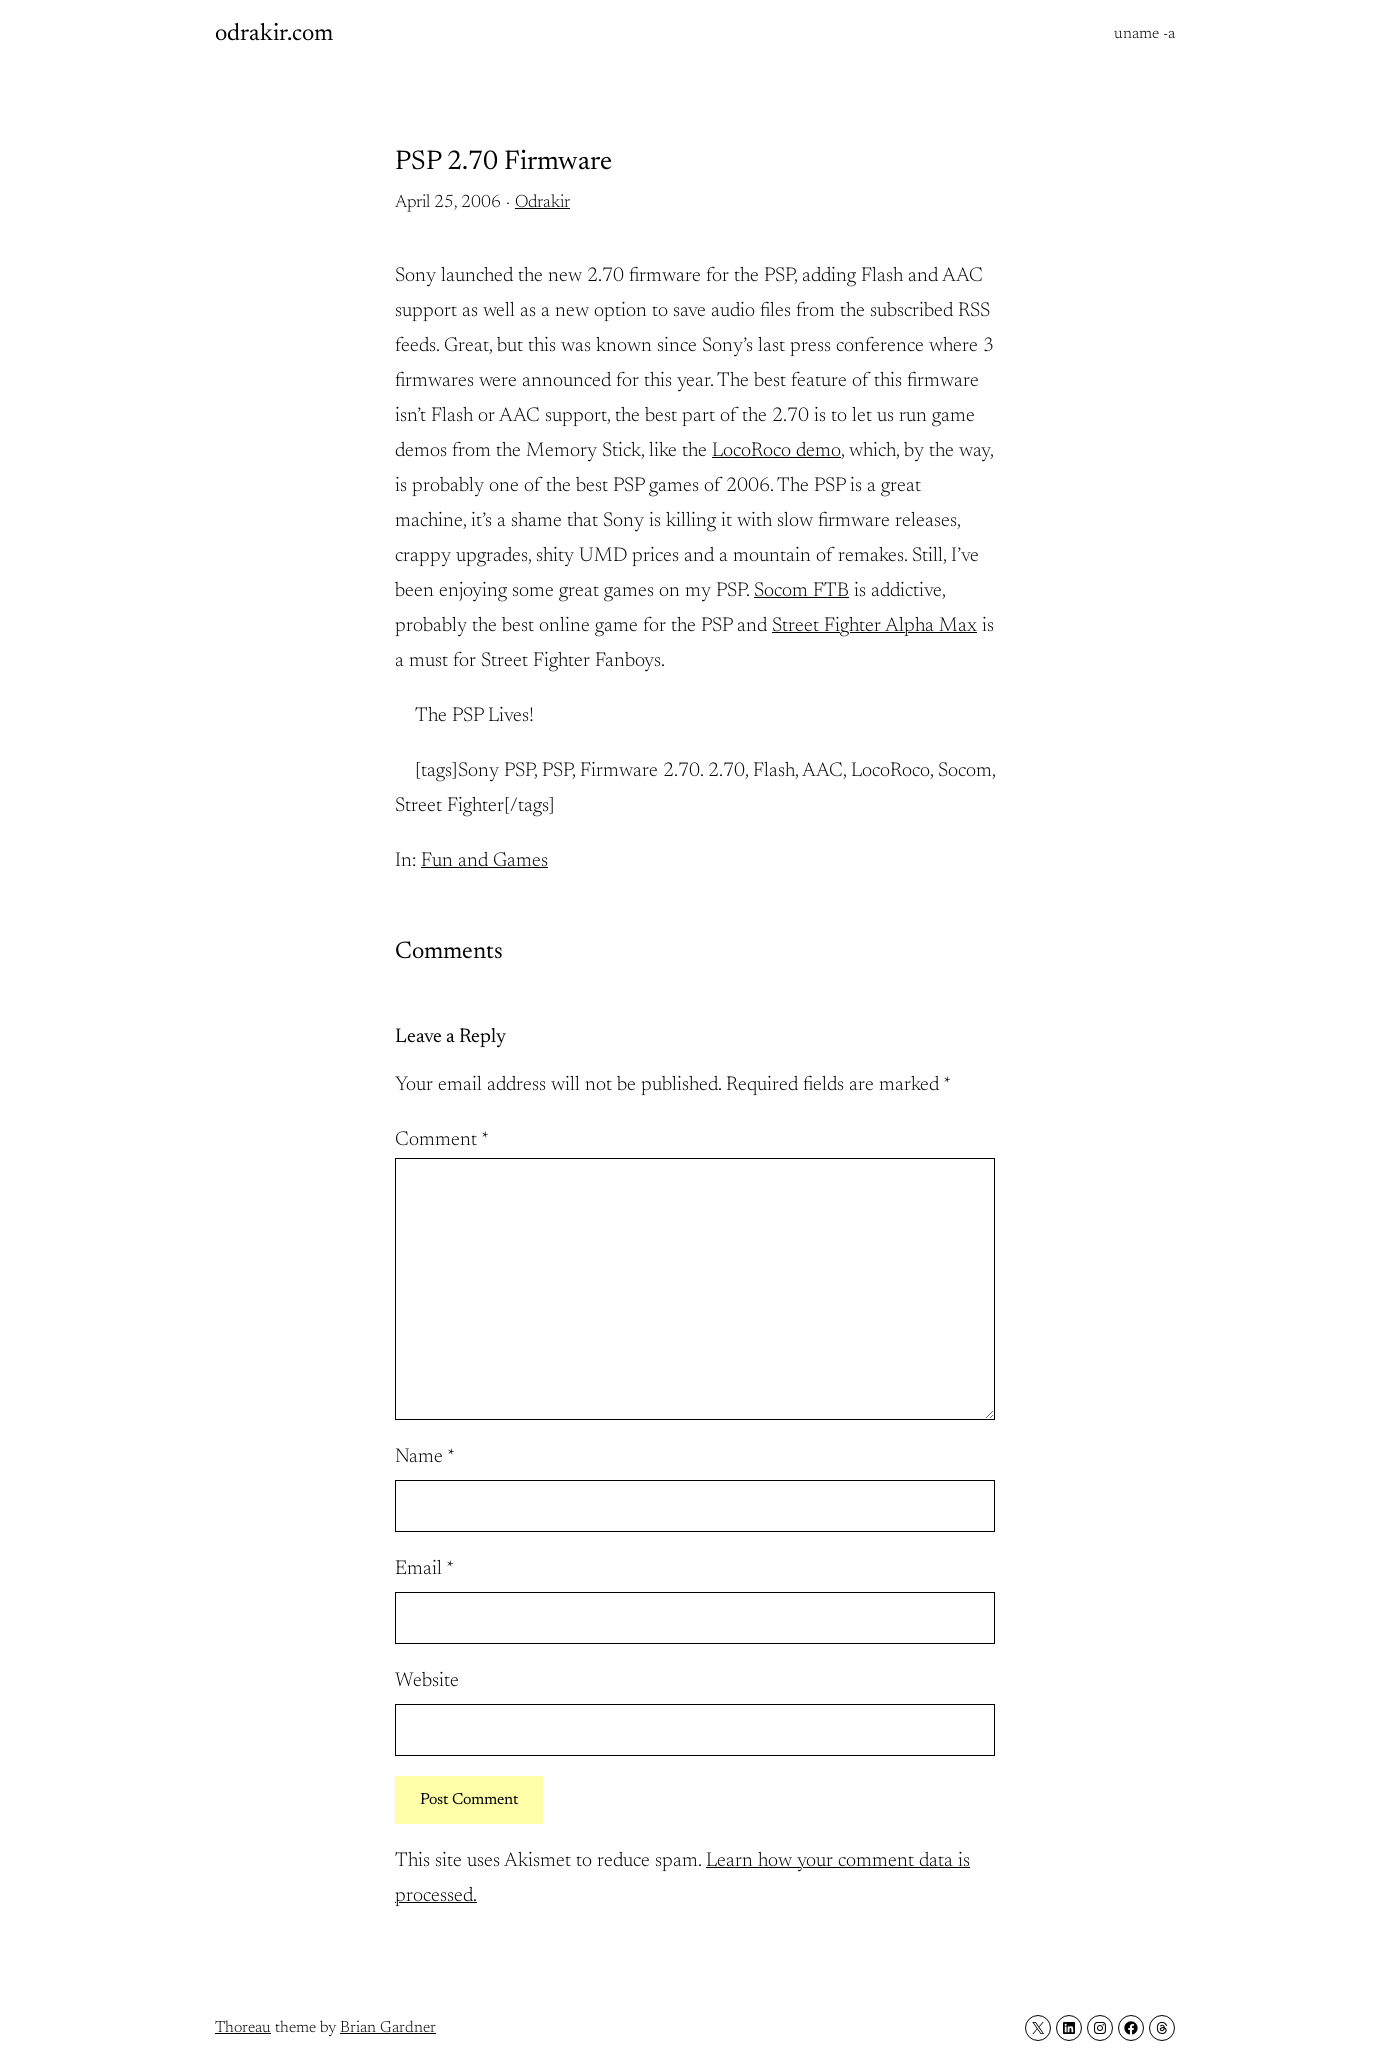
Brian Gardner (388, 2028)
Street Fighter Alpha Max (874, 626)
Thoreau (243, 2028)
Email (424, 1569)
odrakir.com (274, 34)
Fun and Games (484, 861)
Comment (442, 1140)
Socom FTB (801, 591)
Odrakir (542, 203)
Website (427, 1681)
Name (425, 1457)
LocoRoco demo (776, 451)
